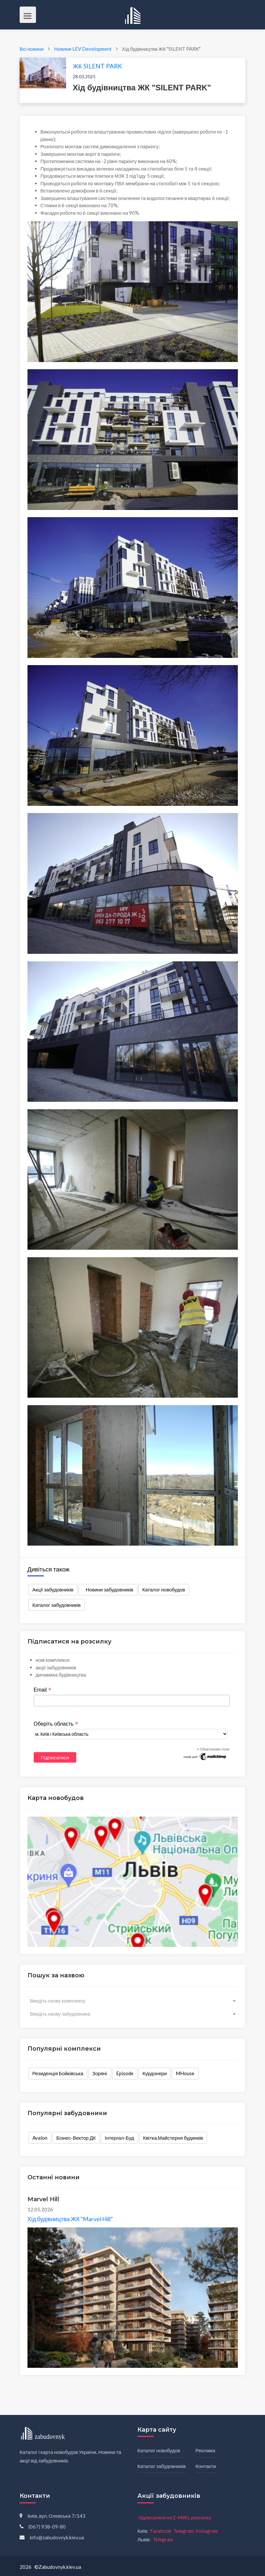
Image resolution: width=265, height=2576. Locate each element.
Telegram (183, 2531)
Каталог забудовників (56, 1605)
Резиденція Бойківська (57, 2073)
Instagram (207, 2531)
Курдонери (154, 2073)
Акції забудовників (53, 1589)
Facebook (160, 2531)
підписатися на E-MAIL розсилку (174, 2517)
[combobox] (132, 2000)
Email (42, 1690)
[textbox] (132, 2000)
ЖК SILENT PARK (97, 66)
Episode (124, 2073)
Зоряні (99, 2073)
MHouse (185, 2073)
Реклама (205, 2450)
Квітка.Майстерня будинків (173, 2138)
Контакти (206, 2466)
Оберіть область (56, 1724)
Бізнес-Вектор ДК (76, 2138)
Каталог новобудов (163, 1589)
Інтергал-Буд (119, 2138)
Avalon (39, 2138)
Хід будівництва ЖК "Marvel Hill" (70, 2218)
